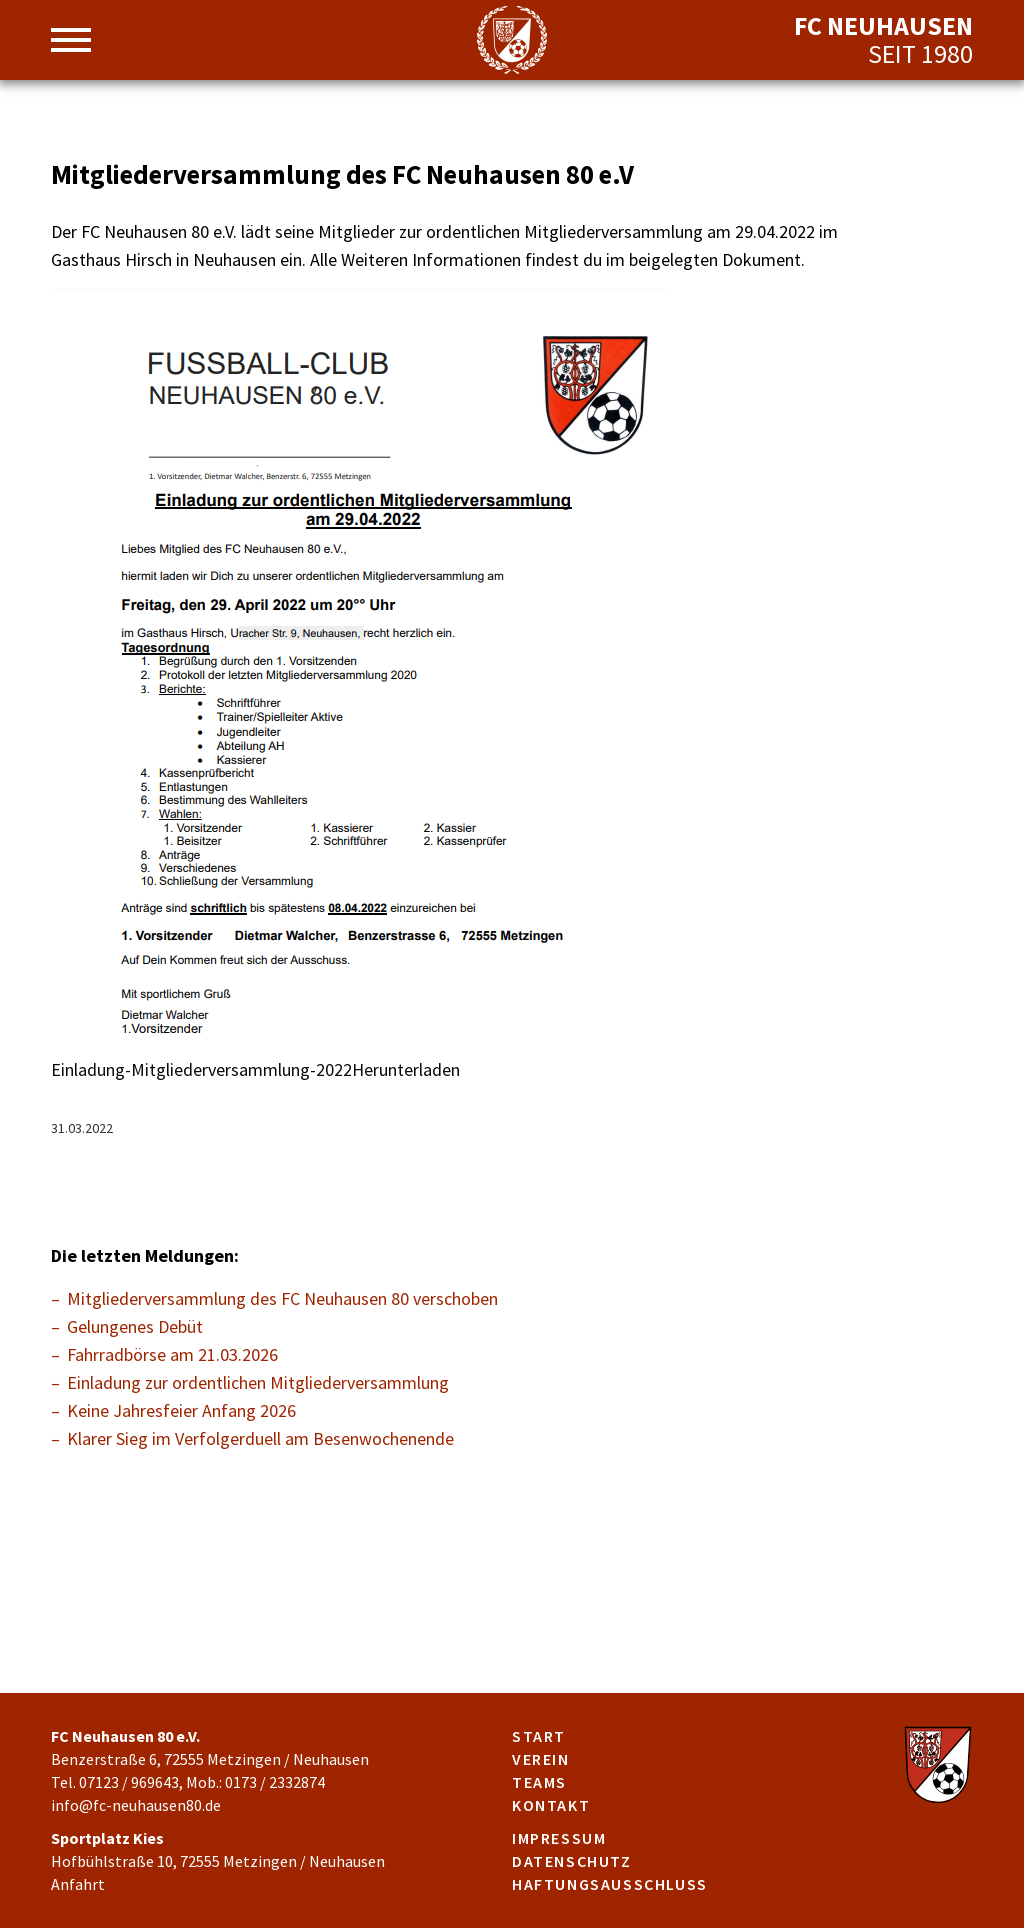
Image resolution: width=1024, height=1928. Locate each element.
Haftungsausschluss (610, 1884)
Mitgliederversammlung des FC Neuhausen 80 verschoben (282, 1298)
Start (539, 1736)
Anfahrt (78, 1884)
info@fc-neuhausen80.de (136, 1805)
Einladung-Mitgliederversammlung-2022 (201, 1069)
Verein (541, 1759)
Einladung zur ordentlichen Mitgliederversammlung (258, 1382)
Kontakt (551, 1805)
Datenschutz (572, 1861)
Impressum (559, 1838)
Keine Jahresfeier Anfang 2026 (181, 1410)
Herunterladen (406, 1069)
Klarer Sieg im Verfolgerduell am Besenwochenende (260, 1438)
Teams (539, 1782)
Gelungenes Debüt (135, 1326)
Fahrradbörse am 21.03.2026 (172, 1354)
